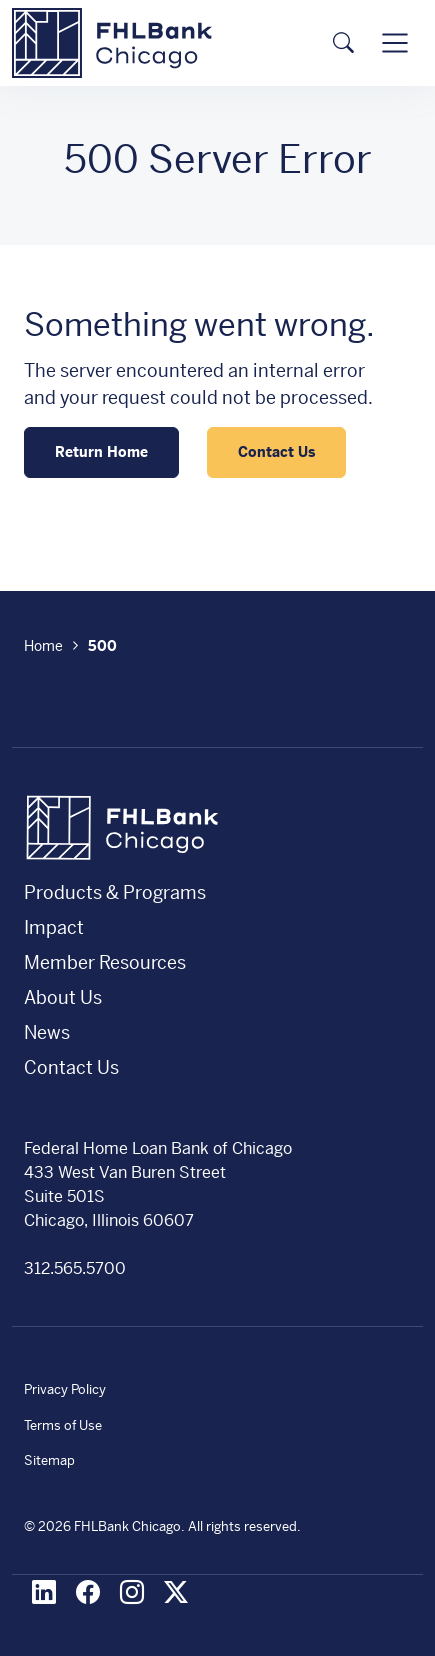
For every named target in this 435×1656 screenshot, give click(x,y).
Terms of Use (63, 1425)
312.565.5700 (75, 1268)
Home (43, 646)
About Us (63, 997)
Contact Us (276, 452)
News (47, 1032)
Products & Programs (115, 892)
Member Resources (105, 962)
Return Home (101, 452)
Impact (54, 927)
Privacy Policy (65, 1389)
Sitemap (49, 1460)
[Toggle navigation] (395, 43)
